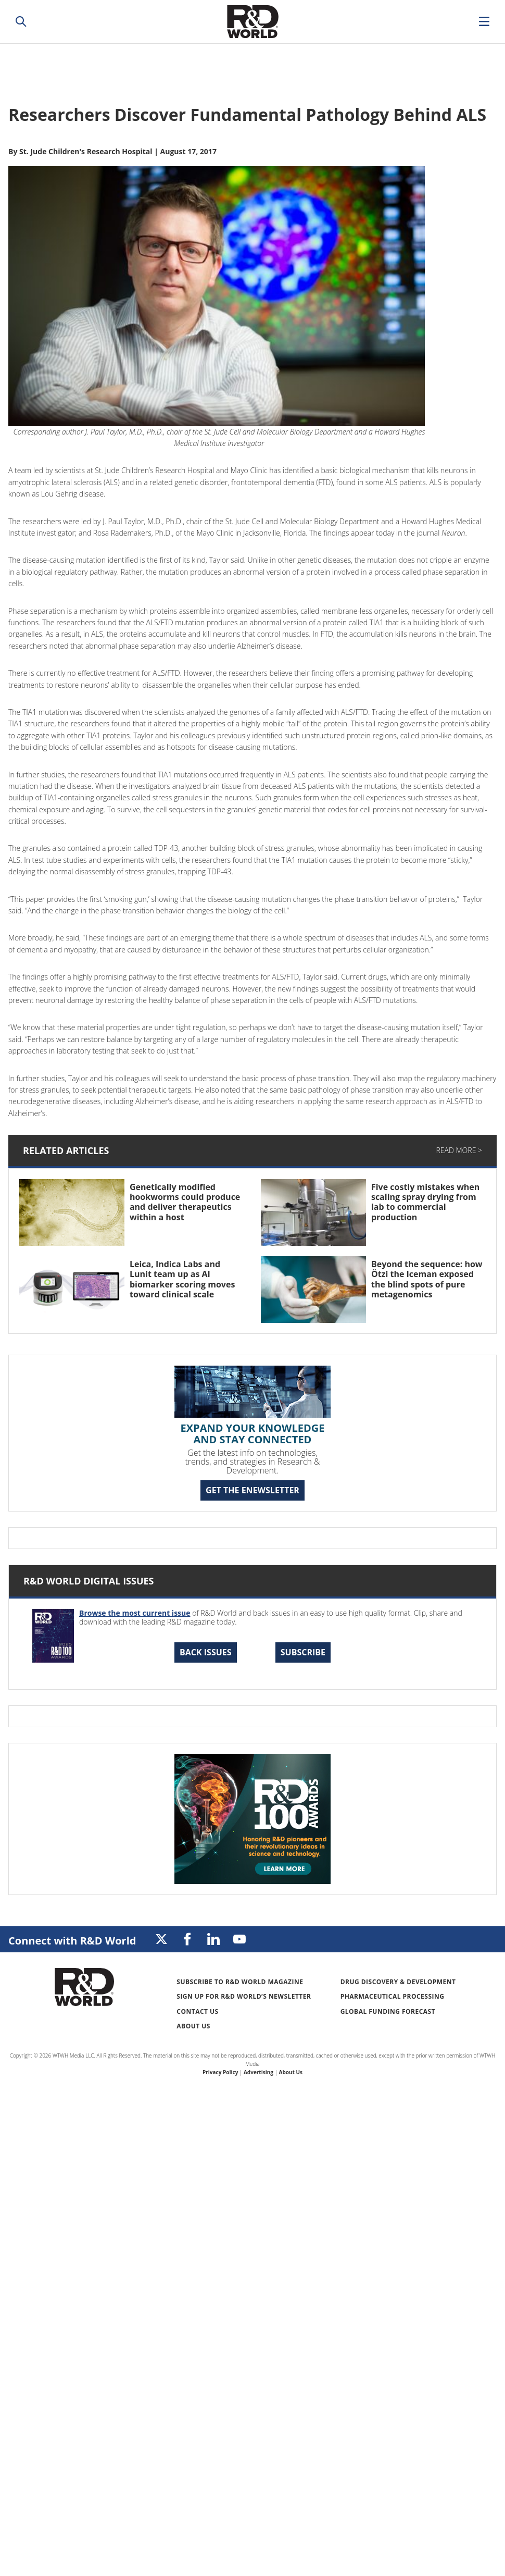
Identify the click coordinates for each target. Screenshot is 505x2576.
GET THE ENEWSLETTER (252, 1490)
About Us (193, 2026)
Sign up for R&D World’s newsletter (243, 1996)
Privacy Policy (220, 2072)
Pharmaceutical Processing (392, 1996)
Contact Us (197, 2011)
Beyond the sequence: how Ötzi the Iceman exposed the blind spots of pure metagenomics (427, 1279)
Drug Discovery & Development (398, 1981)
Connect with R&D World (72, 1941)
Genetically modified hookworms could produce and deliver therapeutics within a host (185, 1202)
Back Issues (206, 1652)
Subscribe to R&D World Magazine (239, 1981)
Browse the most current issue (135, 1613)
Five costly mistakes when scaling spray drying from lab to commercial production (425, 1202)
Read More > (459, 1150)
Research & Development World (252, 21)
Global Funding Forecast (387, 2011)
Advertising (258, 2072)
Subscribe (303, 1652)
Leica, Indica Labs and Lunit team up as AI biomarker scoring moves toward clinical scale (182, 1279)
